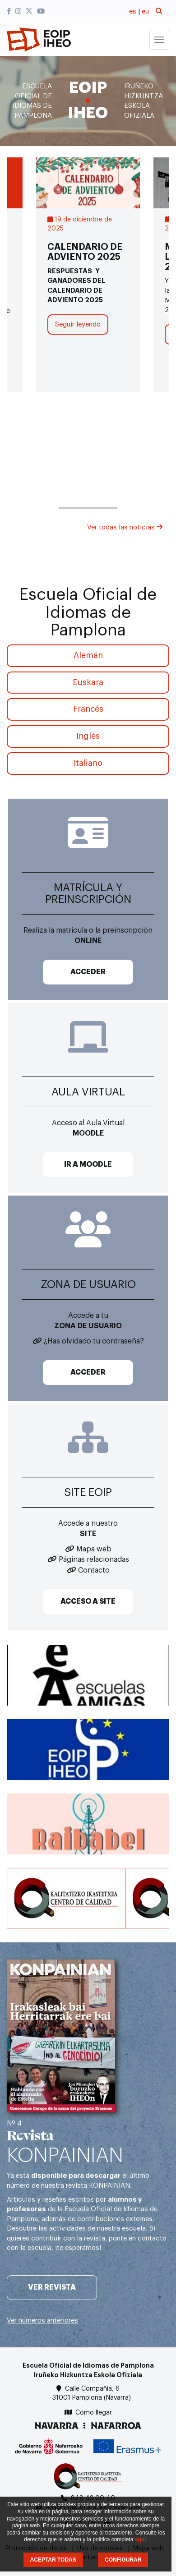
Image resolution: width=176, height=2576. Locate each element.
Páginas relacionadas (94, 1559)
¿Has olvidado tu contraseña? (94, 1341)
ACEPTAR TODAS (53, 2560)
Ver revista (52, 2287)
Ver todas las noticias (124, 527)
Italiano (88, 763)
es (132, 11)
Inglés (88, 736)
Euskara (88, 682)
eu (145, 11)
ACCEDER (88, 971)
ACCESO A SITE (88, 1601)
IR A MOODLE (88, 1164)
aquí (140, 2539)
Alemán (88, 655)
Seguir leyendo (78, 324)
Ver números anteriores (42, 2320)
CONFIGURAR (123, 2560)
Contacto (94, 1570)
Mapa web (93, 1549)
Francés (88, 709)
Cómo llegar (93, 2413)
